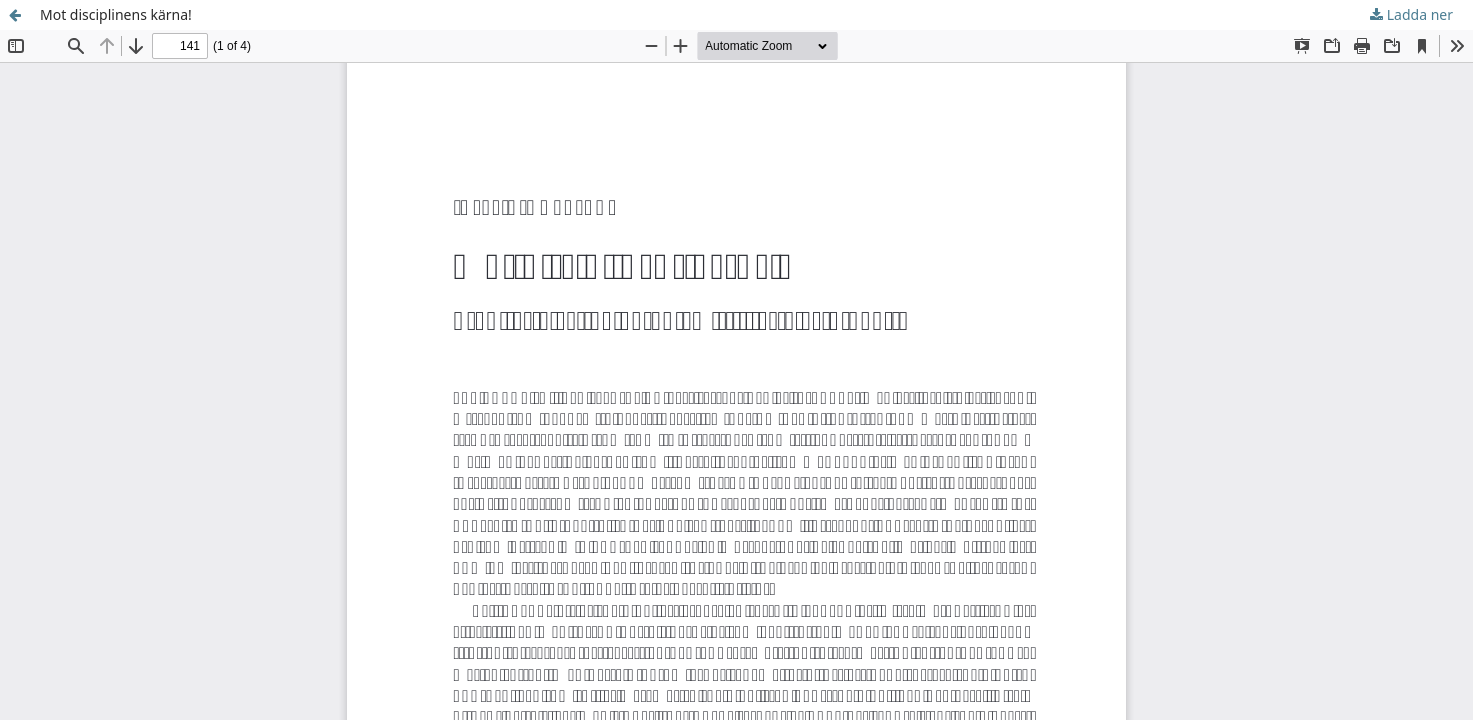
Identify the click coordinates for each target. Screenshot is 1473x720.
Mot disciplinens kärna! (116, 14)
